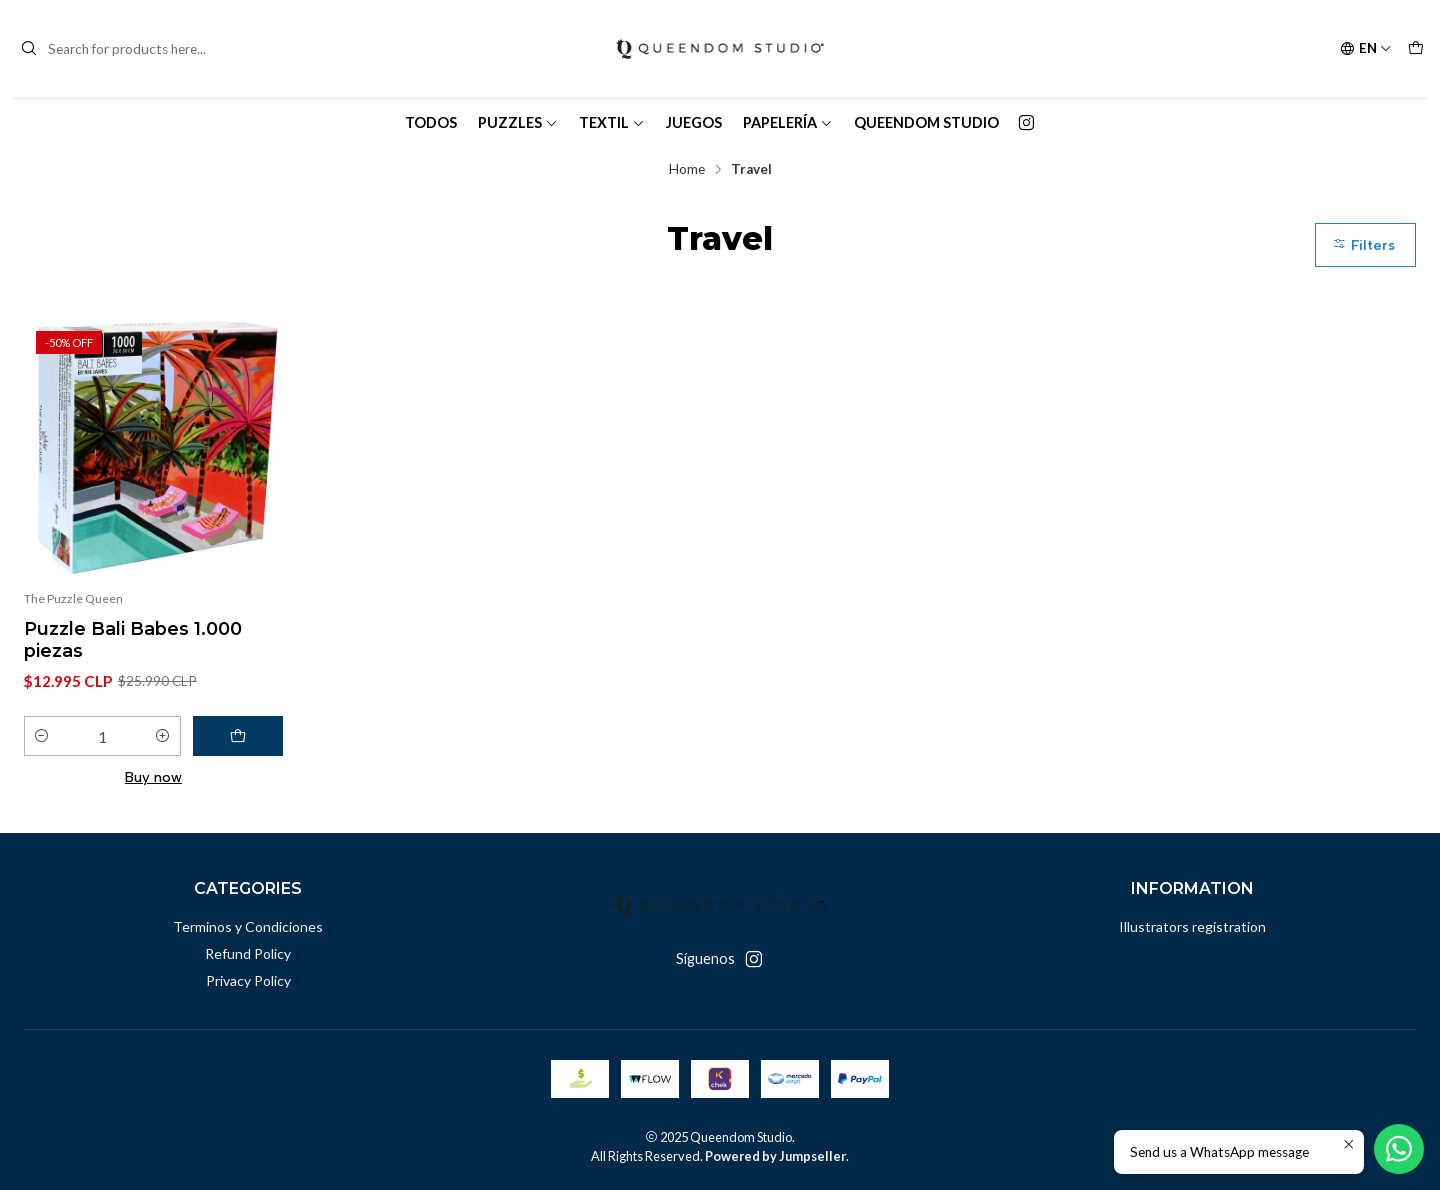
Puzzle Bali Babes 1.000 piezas (133, 639)
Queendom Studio (926, 122)
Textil (612, 122)
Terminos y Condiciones (248, 926)
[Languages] (1366, 49)
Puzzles (518, 122)
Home (687, 170)
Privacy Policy (248, 980)
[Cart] (1416, 49)
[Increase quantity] (163, 736)
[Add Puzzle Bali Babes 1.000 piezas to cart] (238, 736)
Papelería (788, 122)
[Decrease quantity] (42, 736)
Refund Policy (248, 953)
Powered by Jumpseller (775, 1156)
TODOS (431, 122)
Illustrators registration (1192, 926)
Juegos (694, 122)
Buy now (153, 777)
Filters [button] (1363, 245)
